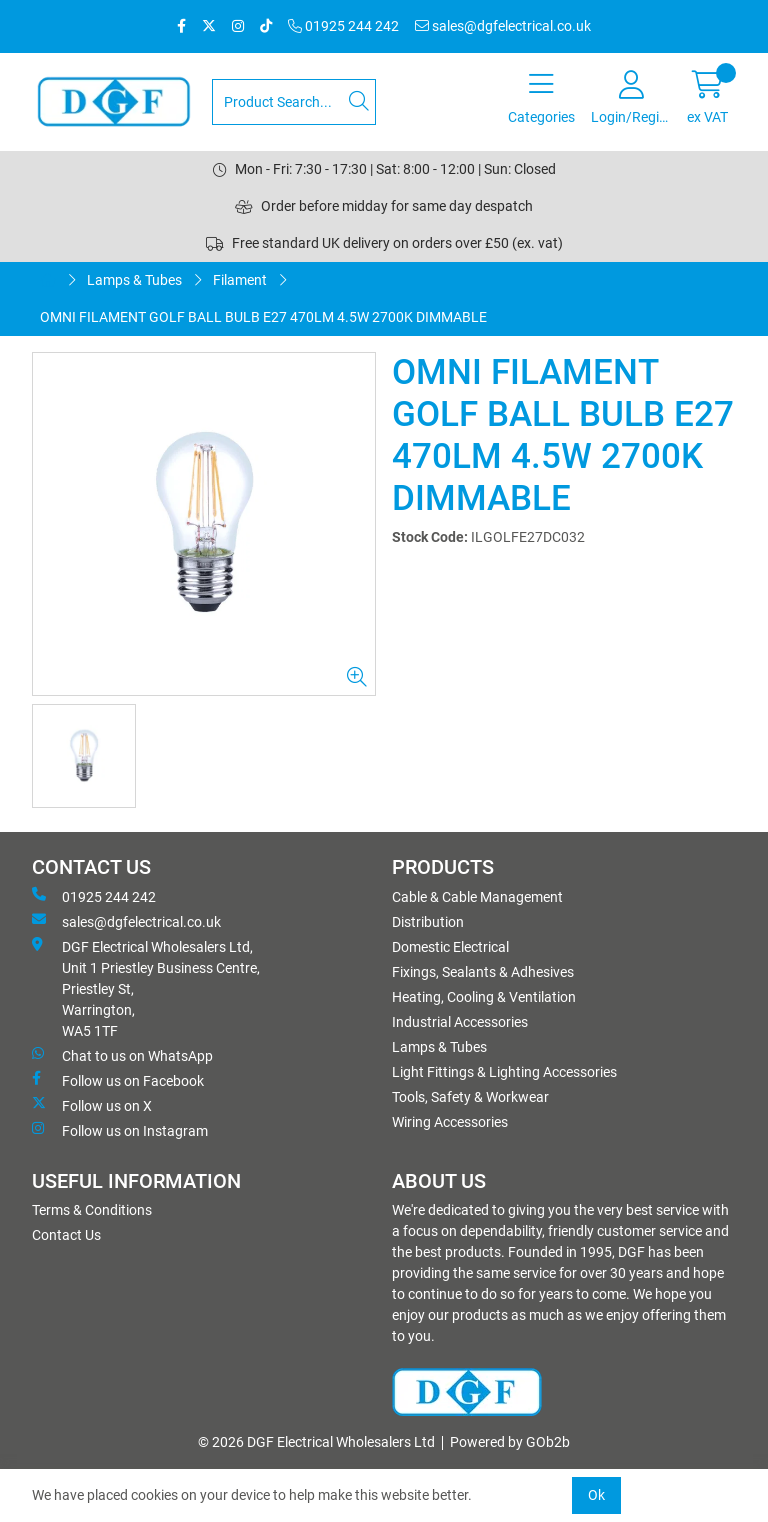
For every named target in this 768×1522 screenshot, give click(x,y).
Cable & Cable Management (477, 897)
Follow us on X (92, 1105)
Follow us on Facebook (118, 1080)
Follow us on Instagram (120, 1130)
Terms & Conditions (92, 1210)
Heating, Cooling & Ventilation (484, 997)
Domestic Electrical (450, 947)
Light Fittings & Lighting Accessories (504, 1072)
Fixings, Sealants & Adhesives (483, 972)
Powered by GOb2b (510, 1442)
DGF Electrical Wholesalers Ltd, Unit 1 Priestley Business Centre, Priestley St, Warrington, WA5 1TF (146, 988)
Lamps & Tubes (134, 280)
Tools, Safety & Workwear (470, 1097)
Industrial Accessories (460, 1022)
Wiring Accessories (450, 1122)
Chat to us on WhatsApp (122, 1055)
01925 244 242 (343, 26)
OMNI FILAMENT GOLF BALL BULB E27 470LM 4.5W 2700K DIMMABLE (263, 317)
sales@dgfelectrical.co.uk (503, 26)
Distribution (428, 922)
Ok (596, 1495)
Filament (240, 280)
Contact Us (66, 1235)
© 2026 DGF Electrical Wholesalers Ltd (316, 1442)
